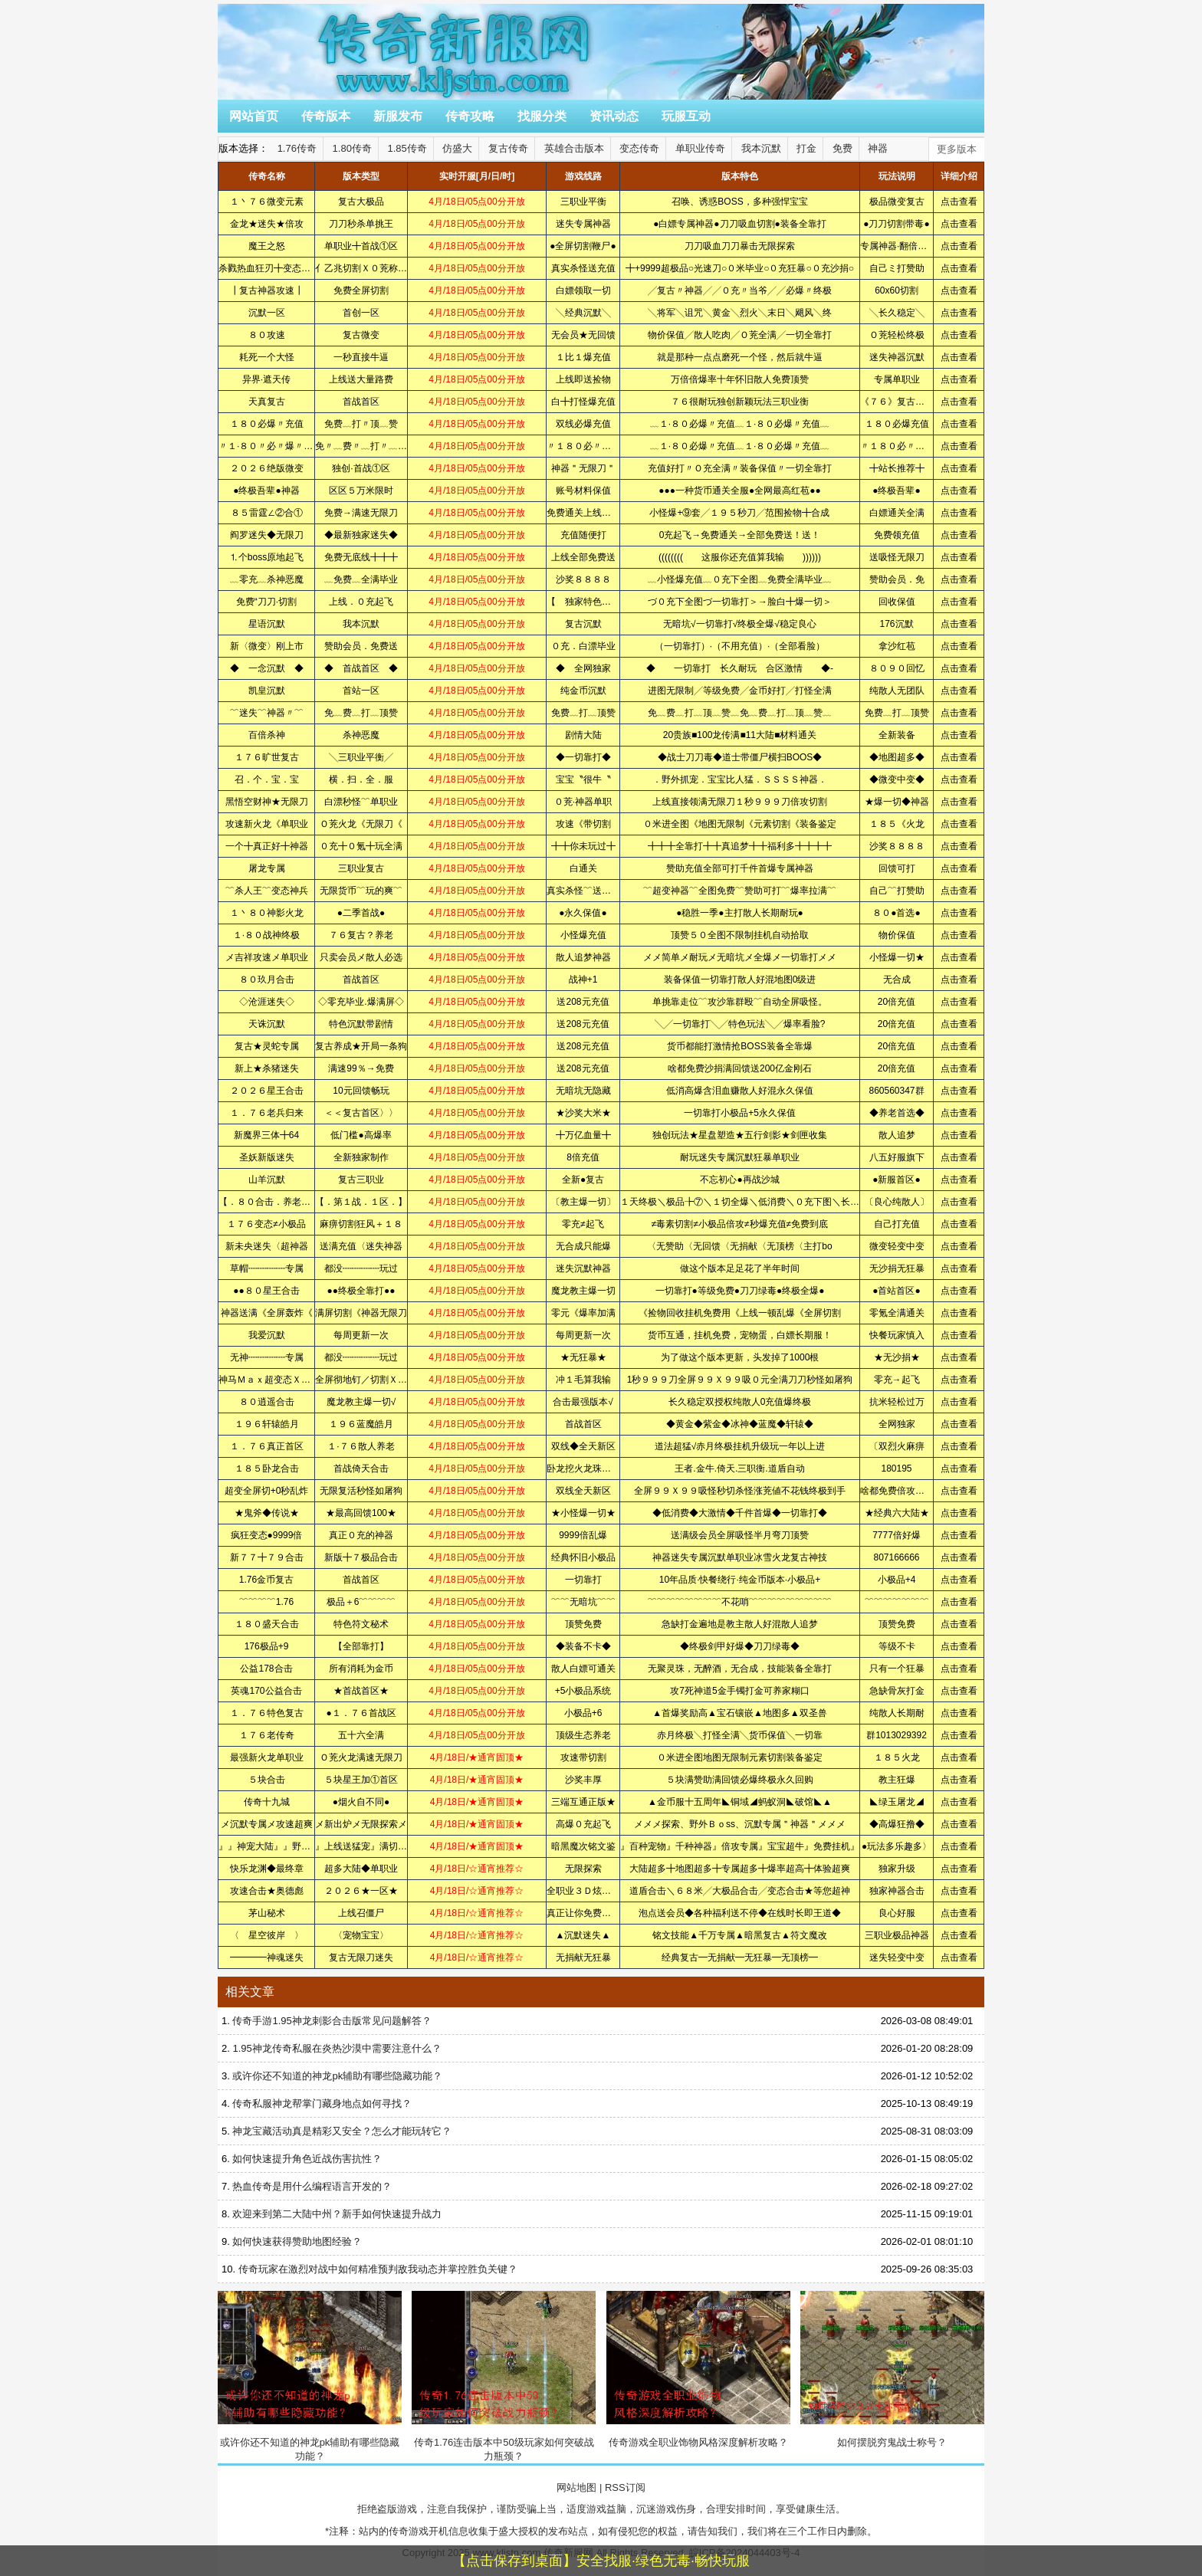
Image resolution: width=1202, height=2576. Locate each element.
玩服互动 (686, 116)
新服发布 (397, 116)
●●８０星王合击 (266, 1290)
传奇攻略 (469, 116)
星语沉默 (266, 624)
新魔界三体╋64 (266, 1135)
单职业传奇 (700, 148)
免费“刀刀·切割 (266, 601)
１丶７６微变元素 (267, 201)
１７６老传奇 (266, 1735)
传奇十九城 (267, 1802)
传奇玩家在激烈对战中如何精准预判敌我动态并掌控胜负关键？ (377, 2269)
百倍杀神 (266, 735)
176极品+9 (267, 1646)
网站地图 (576, 2487)
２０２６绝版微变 (267, 468)
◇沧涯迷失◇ (266, 1001)
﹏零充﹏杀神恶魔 (267, 579)
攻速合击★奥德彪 (267, 1890)
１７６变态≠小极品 (266, 1224)
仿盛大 (457, 148)
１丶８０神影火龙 (267, 912)
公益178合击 (266, 1668)
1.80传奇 (352, 148)
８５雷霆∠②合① (267, 512)
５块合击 (266, 1779)
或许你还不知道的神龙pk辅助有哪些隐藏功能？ (337, 2076)
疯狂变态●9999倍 (267, 1535)
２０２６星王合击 (267, 1090)
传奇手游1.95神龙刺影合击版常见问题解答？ (331, 2020)
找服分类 (542, 116)
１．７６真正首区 (267, 1446)
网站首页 (253, 116)
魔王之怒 (266, 246)
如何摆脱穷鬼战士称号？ (892, 2369)
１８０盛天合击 (267, 1624)
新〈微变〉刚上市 (267, 646)
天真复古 (266, 401)
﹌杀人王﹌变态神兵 (266, 890)
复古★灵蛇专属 (267, 1046)
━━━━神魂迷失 (267, 1957)
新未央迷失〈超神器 (266, 1246)
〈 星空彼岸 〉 (267, 1935)
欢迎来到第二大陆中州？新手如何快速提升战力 (337, 2214)
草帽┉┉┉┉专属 (267, 1268)
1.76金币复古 (266, 1579)
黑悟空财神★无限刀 (266, 801)
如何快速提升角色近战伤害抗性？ (307, 2158)
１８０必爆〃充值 (267, 423)
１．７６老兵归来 (267, 1113)
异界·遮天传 (266, 379)
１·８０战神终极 (266, 935)
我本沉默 (761, 148)
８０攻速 (266, 335)
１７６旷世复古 (267, 757)
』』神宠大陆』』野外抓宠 (273, 1846)
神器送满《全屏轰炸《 (267, 1313)
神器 (878, 148)
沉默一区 (266, 312)
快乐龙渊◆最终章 (267, 1868)
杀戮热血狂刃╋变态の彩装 (273, 268)
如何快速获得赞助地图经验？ (297, 2241)
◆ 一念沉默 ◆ (267, 668)
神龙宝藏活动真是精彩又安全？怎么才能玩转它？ (342, 2131)
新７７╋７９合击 (267, 1557)
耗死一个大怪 (266, 357)
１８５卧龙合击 (267, 1468)
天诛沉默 (266, 1024)
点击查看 (959, 201)
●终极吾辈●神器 (266, 490)
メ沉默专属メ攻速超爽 (267, 1824)
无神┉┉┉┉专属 (267, 1357)
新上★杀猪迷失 (267, 1068)
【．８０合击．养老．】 (269, 1201)
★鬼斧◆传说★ (267, 1513)
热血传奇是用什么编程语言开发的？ (312, 2186)
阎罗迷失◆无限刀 (267, 535)
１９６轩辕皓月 (267, 1424)
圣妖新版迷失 (266, 1157)
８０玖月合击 (266, 979)
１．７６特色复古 (267, 1713)
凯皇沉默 (266, 690)
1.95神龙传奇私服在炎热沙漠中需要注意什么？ (336, 2048)
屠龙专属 (266, 868)
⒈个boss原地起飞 (266, 557)
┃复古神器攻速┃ (267, 290)
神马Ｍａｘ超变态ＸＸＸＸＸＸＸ (287, 1379)
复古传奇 (508, 148)
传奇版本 (325, 116)
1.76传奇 (297, 148)
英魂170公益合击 (266, 1690)
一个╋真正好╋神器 (266, 846)
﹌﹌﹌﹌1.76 (266, 1601)
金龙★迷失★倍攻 (267, 223)
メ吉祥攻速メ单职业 (266, 957)
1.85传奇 (407, 148)
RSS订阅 (625, 2487)
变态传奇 (639, 148)
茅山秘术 (266, 1913)
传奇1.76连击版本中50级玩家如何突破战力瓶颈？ (504, 2376)
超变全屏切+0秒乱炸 (267, 1490)
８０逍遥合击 (266, 1401)
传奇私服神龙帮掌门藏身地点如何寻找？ (322, 2103)
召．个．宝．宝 (267, 779)
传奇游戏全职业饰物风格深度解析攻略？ (698, 2369)
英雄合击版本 (574, 148)
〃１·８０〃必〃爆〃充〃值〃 (279, 446)
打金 (806, 148)
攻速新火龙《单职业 (266, 824)
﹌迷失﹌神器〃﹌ (267, 712)
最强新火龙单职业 (267, 1757)
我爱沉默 (266, 1335)
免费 (842, 148)
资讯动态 (614, 116)
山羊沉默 (266, 1179)
